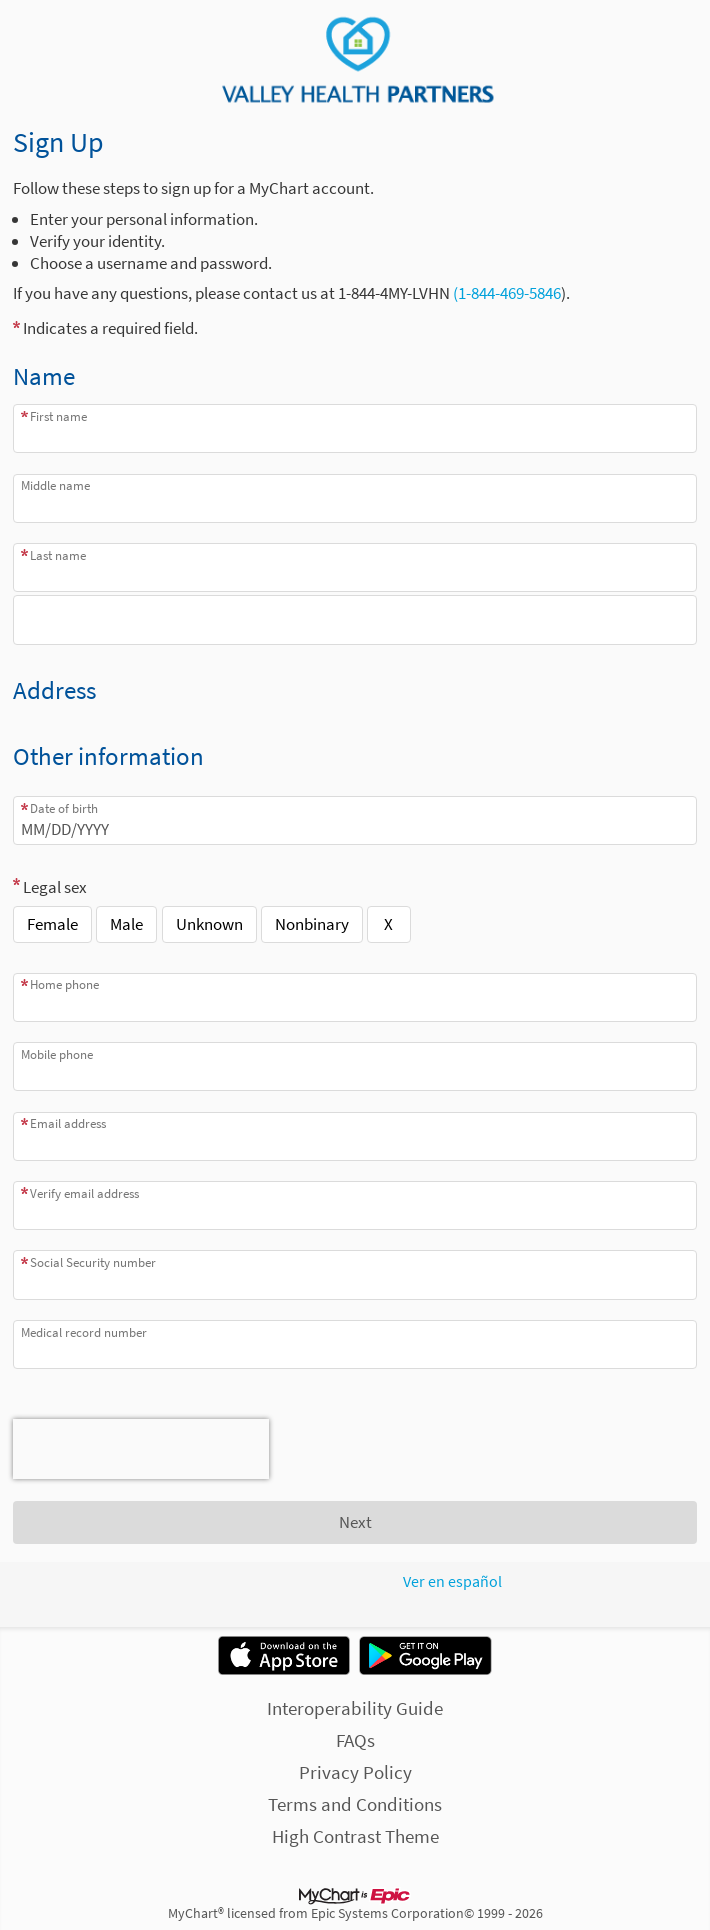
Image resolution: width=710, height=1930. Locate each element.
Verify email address (84, 1193)
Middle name (55, 485)
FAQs (355, 1740)
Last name (58, 555)
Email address (68, 1123)
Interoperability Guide (355, 1708)
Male (126, 924)
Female (52, 924)
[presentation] (141, 1449)
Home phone (64, 984)
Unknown (209, 924)
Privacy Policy (355, 1772)
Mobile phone (57, 1054)
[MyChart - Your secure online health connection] (355, 61)
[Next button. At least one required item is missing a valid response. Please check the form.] (355, 1523)
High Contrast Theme (355, 1836)
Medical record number (84, 1332)
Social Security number (93, 1262)
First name (58, 416)
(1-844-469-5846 (505, 293)
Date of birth (64, 808)
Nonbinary (312, 924)
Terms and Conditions (355, 1804)
